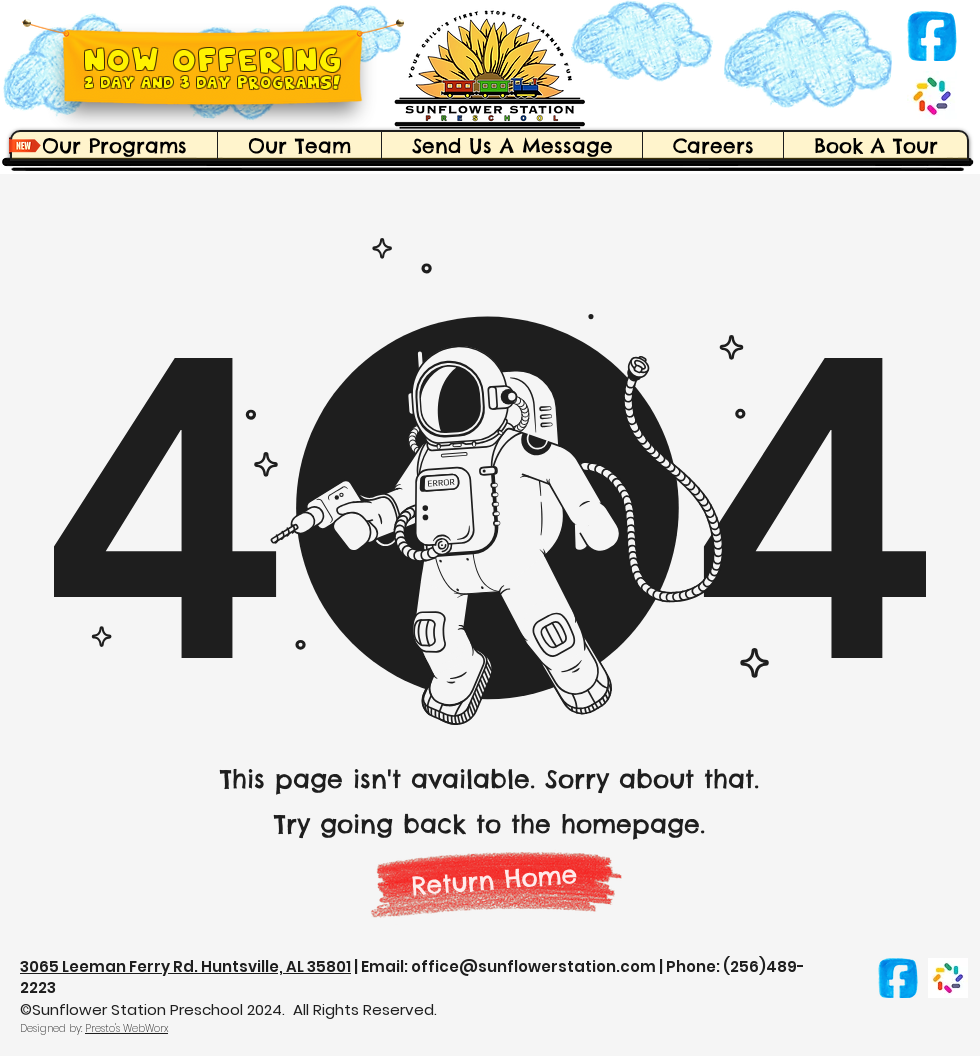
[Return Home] (495, 880)
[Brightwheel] (932, 96)
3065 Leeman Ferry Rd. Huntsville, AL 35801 (185, 966)
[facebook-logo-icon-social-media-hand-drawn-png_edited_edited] (932, 36)
